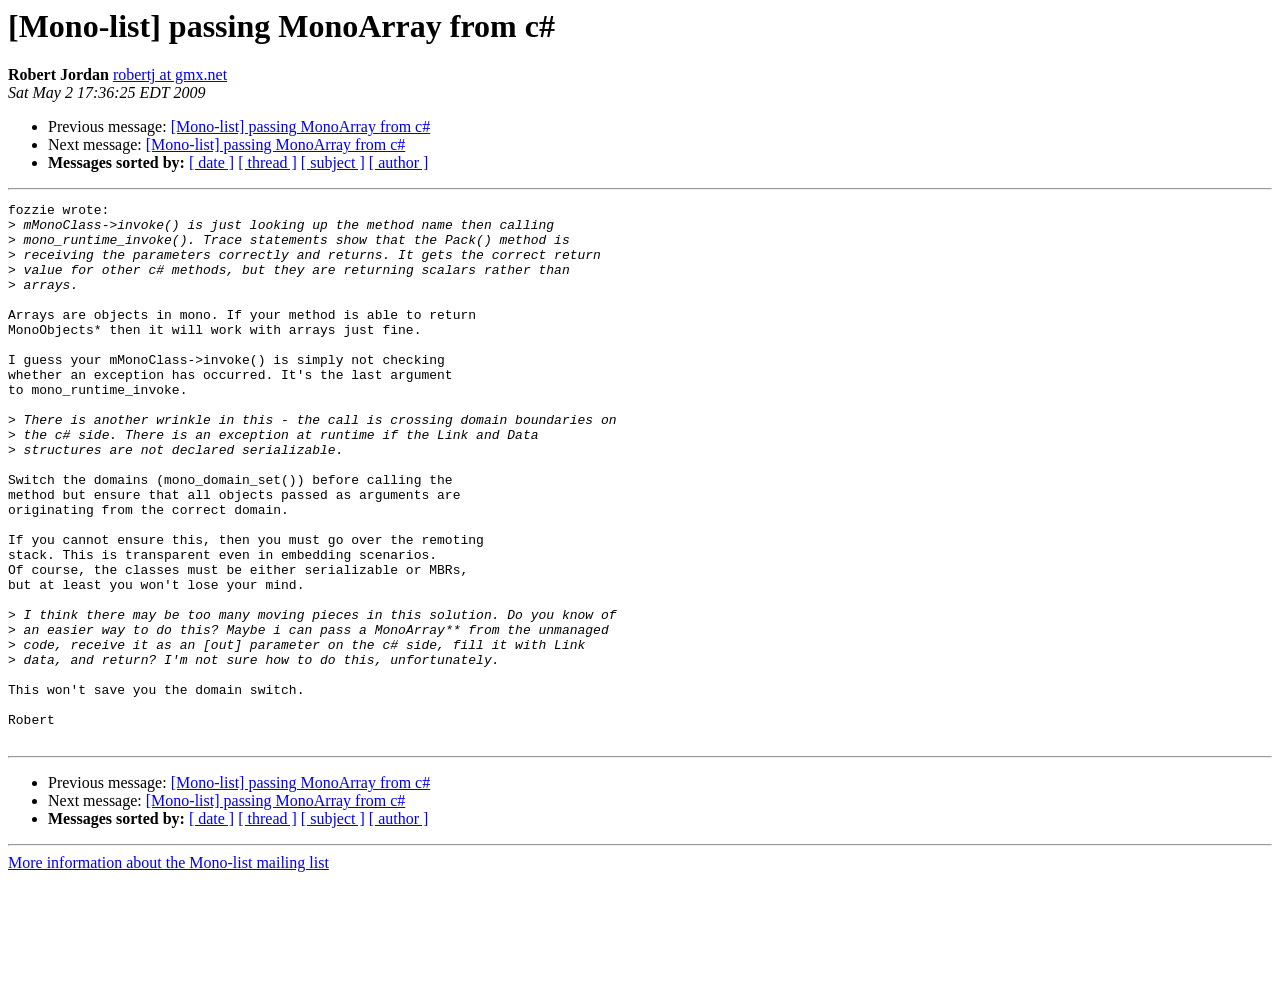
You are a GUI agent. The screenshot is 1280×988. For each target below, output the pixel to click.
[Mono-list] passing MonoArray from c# (301, 126)
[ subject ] (333, 162)
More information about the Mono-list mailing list (168, 970)
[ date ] (211, 162)
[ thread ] (267, 162)
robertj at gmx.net (170, 74)
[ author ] (399, 162)
